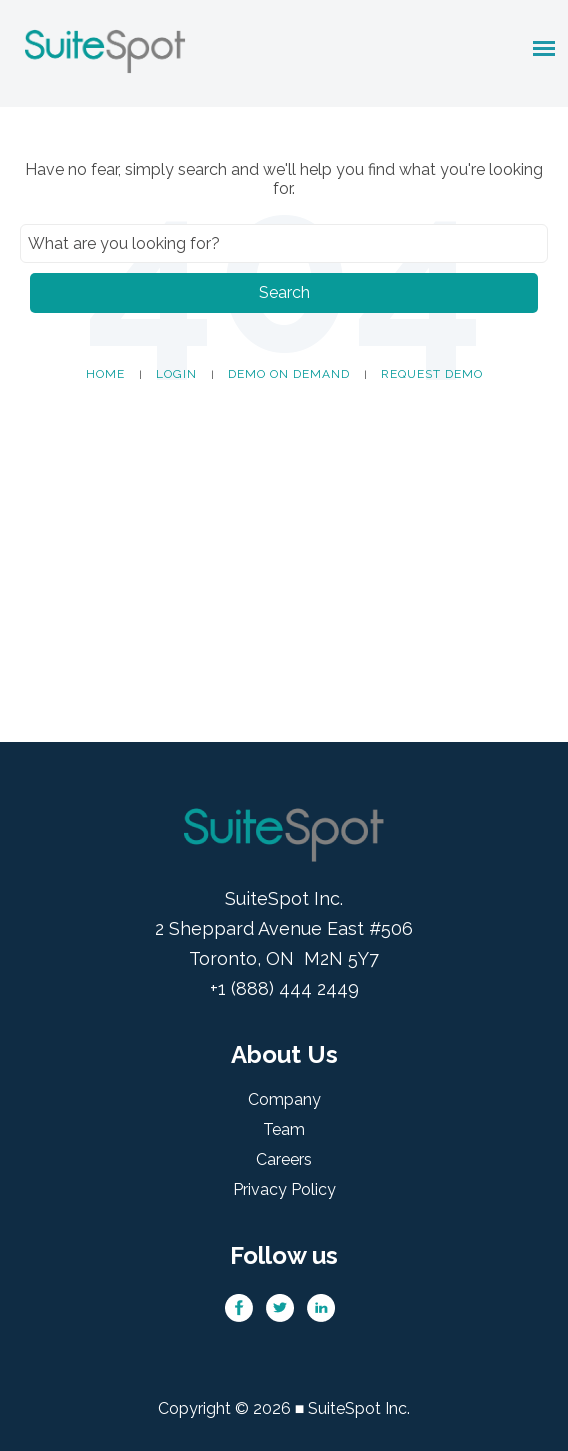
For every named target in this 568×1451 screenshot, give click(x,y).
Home (105, 374)
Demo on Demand (289, 374)
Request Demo (432, 374)
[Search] (284, 243)
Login (176, 374)
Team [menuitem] (284, 1129)
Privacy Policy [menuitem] (284, 1189)
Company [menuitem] (284, 1099)
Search (284, 292)
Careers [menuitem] (284, 1159)
